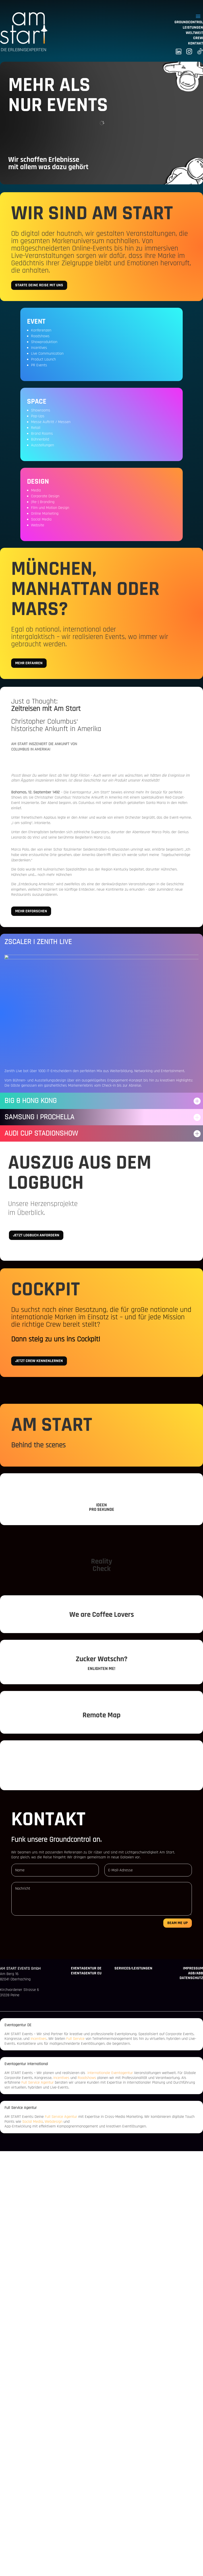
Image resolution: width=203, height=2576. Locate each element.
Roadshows (87, 2290)
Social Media (32, 2334)
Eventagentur (122, 2285)
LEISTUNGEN (193, 27)
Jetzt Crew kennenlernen (39, 1360)
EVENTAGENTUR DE (86, 2181)
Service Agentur (40, 2295)
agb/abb (195, 2186)
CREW (198, 37)
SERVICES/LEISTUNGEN (133, 2181)
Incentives (39, 2251)
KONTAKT (195, 43)
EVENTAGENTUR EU (86, 2186)
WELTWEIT (194, 32)
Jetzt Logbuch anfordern (36, 1235)
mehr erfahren (29, 663)
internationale (99, 2285)
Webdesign (53, 2334)
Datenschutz (191, 2191)
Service (78, 2251)
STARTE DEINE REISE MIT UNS (39, 285)
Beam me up (177, 2136)
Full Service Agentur (61, 2329)
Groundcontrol (188, 22)
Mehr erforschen (31, 911)
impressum (193, 2181)
